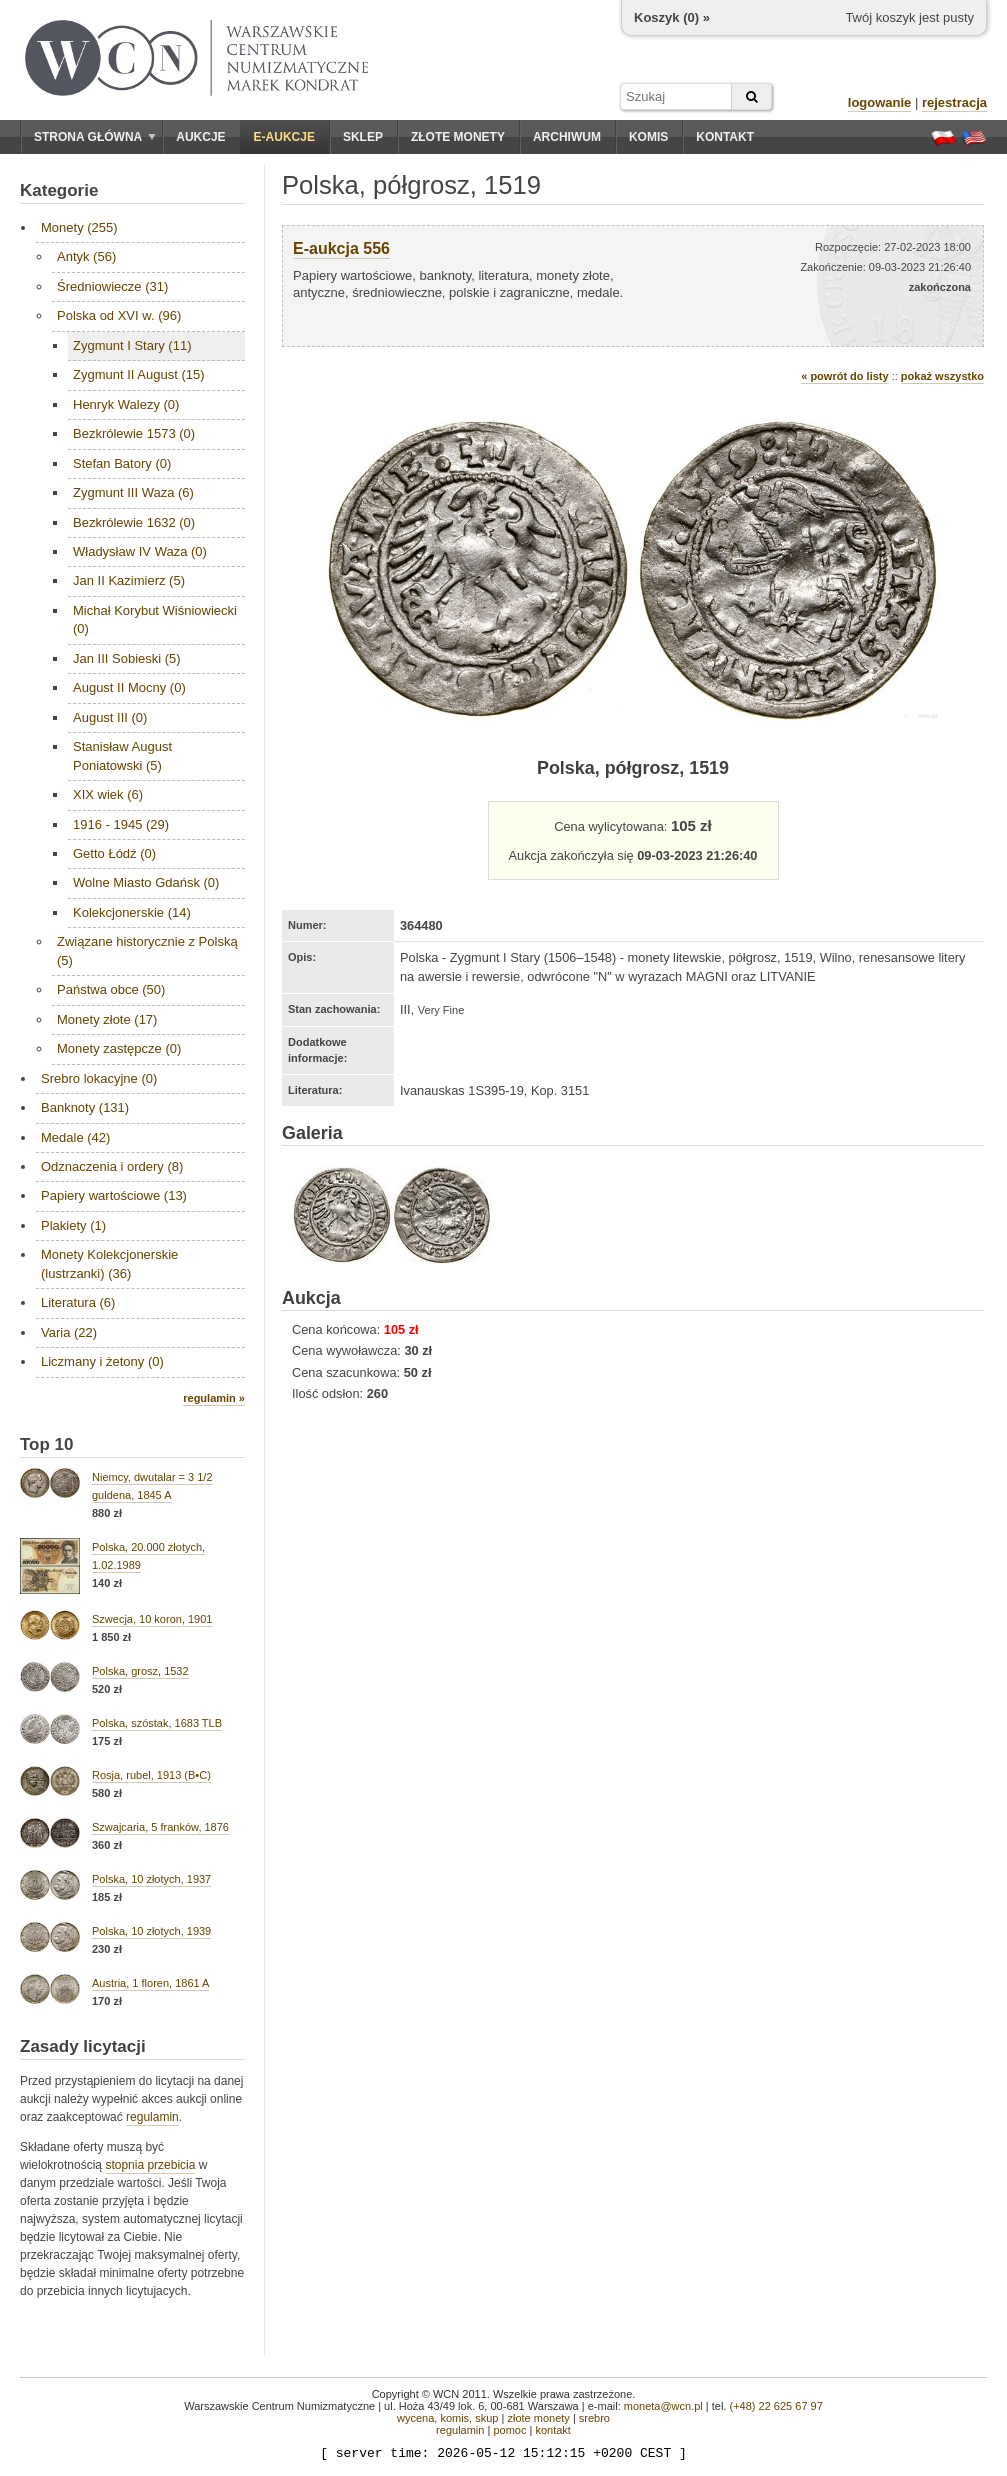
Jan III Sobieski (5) (127, 658)
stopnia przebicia (150, 2165)
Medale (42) (75, 1137)
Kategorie (59, 190)
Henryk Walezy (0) (126, 404)
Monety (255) (79, 227)
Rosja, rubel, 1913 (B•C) (151, 1775)
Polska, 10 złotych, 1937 (151, 1879)
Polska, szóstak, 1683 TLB (157, 1723)
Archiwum (567, 137)
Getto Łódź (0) (114, 853)
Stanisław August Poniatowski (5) (122, 755)
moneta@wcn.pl (663, 2406)
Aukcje (200, 137)
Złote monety (458, 137)
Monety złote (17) (107, 1019)
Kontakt (725, 137)
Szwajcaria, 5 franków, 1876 (160, 1827)
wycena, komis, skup (447, 2418)
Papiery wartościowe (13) (114, 1195)
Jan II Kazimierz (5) (129, 580)
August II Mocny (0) (129, 687)
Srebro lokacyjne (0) (99, 1078)
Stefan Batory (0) (122, 463)
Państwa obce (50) (111, 989)
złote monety (538, 2418)
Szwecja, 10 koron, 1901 (152, 1619)
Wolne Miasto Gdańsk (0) (146, 882)
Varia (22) (69, 1332)
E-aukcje (284, 137)
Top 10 (47, 1444)
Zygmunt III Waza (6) (133, 492)
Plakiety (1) (73, 1225)
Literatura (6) (78, 1302)
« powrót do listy (844, 376)
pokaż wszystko (942, 376)
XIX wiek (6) (108, 794)
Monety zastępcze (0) (119, 1048)
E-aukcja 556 (341, 248)
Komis (648, 137)
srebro (594, 2418)
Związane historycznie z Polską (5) (147, 950)
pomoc (509, 2430)
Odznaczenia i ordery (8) (112, 1166)
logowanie (880, 102)
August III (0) (110, 717)
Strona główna (95, 137)
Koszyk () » (672, 17)
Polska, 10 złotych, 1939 (151, 1931)
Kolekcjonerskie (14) (132, 912)
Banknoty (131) (85, 1107)
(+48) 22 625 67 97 (776, 2406)
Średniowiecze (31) (112, 286)
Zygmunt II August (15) (139, 374)
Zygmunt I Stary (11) (132, 345)
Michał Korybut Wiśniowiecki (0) (155, 619)
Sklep (363, 137)
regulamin (152, 2117)
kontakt (552, 2430)
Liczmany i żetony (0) (102, 1361)
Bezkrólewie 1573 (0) (134, 433)
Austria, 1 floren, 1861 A (150, 1983)
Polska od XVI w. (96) (119, 315)
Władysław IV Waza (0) (140, 551)
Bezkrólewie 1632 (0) (134, 522)
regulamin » (214, 1398)
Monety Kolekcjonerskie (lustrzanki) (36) (109, 1263)
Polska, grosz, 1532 (140, 1671)
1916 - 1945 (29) (121, 824)
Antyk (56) (86, 256)
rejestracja (954, 102)
